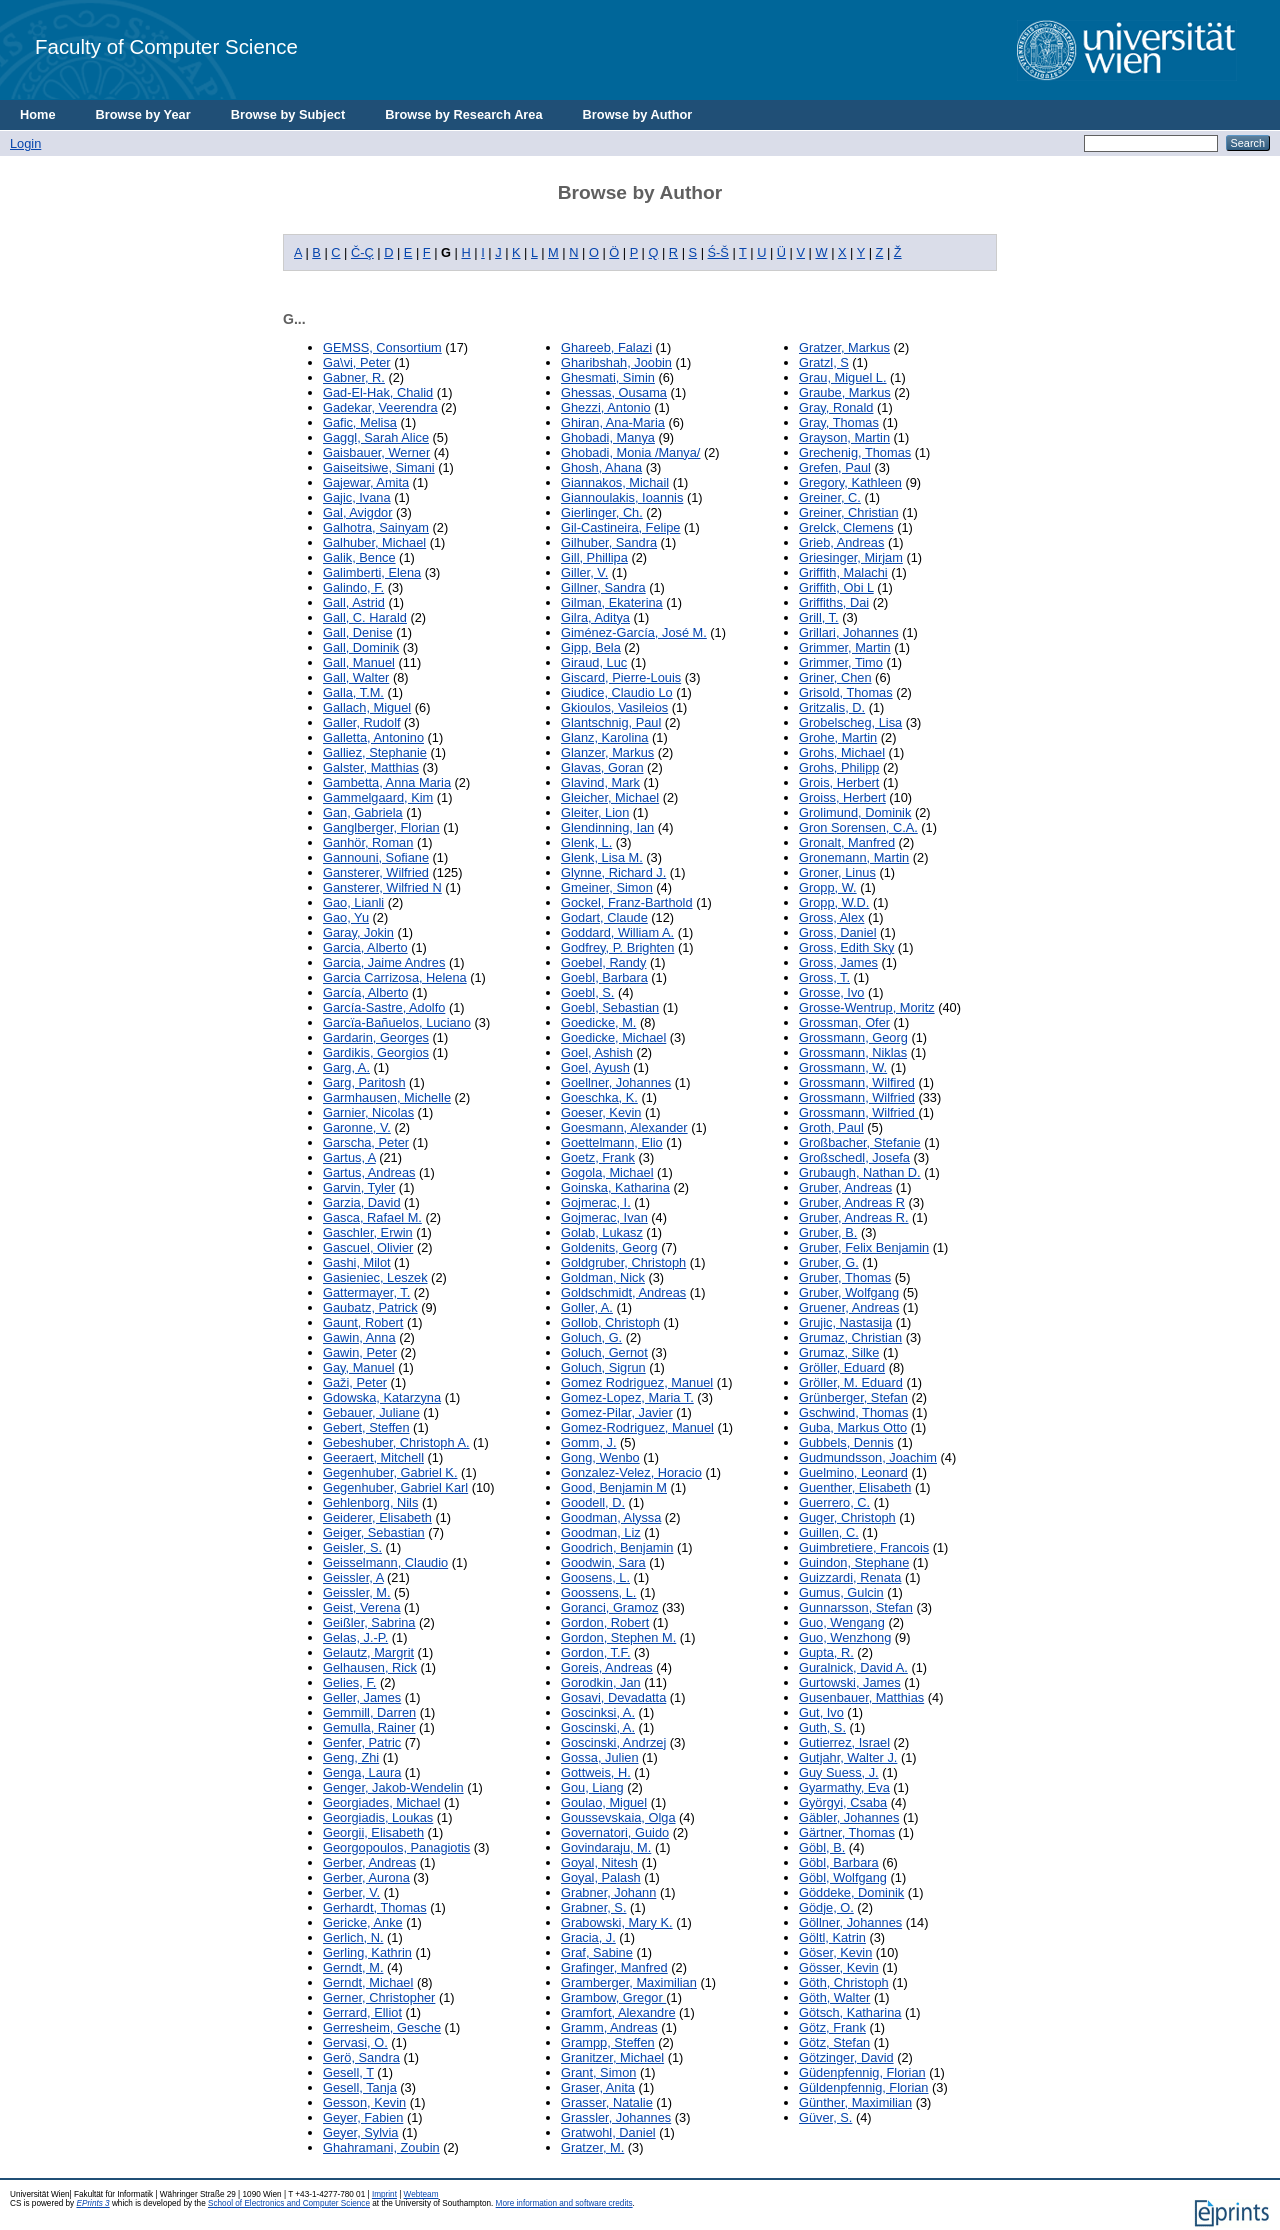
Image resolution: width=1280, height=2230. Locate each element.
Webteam (421, 2194)
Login (25, 143)
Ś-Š (718, 252)
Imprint (384, 2194)
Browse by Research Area (463, 114)
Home (38, 114)
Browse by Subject (288, 114)
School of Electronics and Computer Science (289, 2203)
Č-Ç (362, 252)
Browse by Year (143, 114)
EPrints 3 (92, 2203)
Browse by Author (638, 114)
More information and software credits (564, 2203)
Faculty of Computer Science (166, 46)
